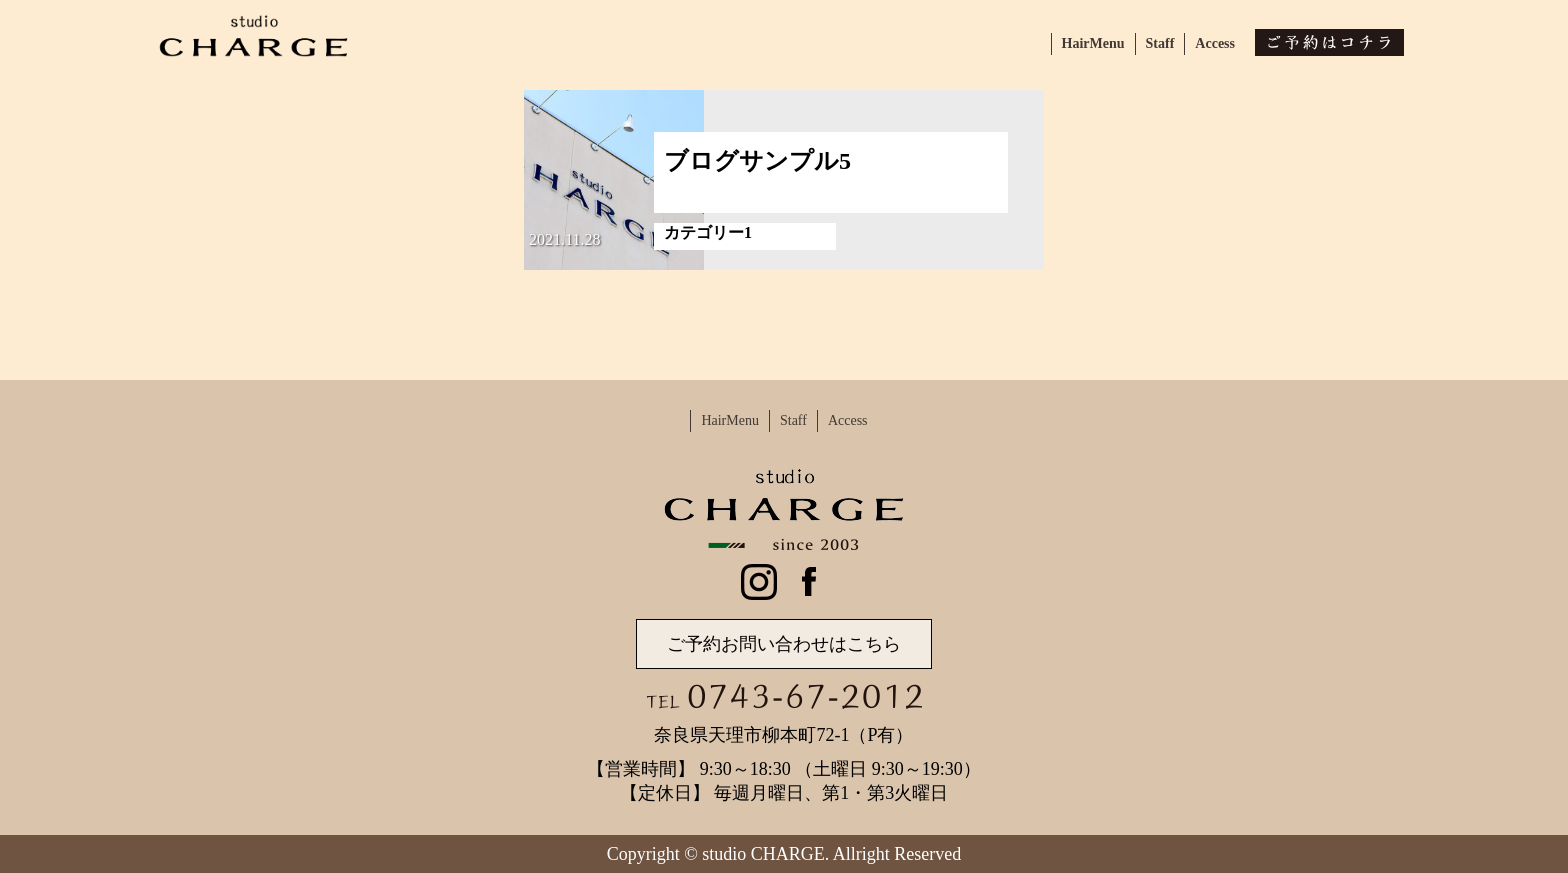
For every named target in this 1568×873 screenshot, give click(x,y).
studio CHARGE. (765, 854)
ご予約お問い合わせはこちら (784, 644)
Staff (1160, 43)
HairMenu (1093, 43)
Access (1215, 43)
